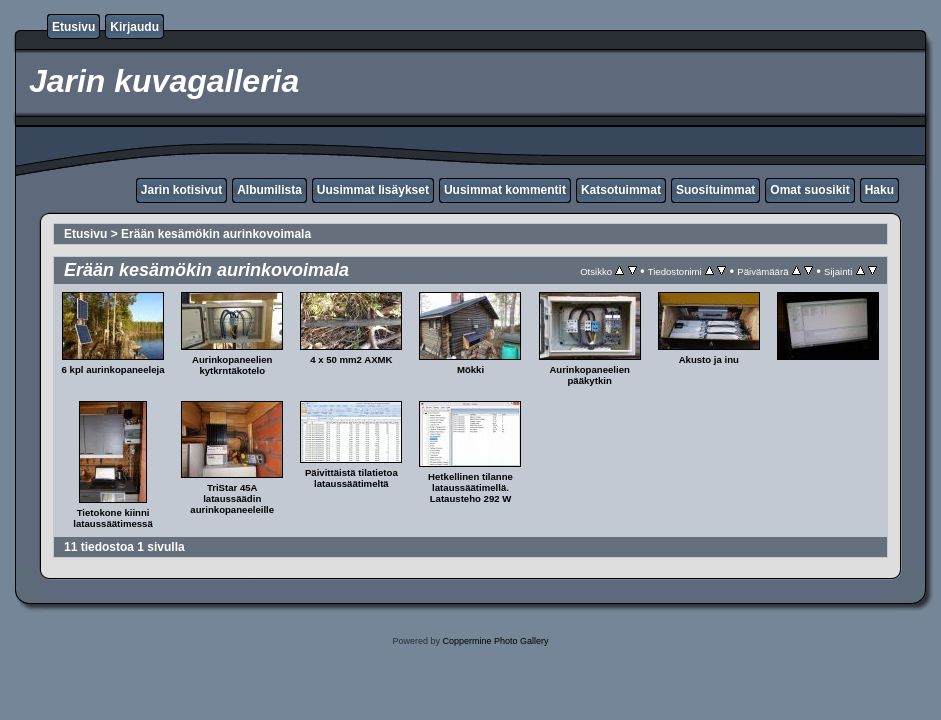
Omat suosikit (809, 190)
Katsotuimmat (621, 190)
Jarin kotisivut (181, 190)
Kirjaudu (134, 27)
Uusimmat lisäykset (373, 190)
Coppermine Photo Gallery (495, 641)
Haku (879, 190)
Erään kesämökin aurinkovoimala (216, 234)
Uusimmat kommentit (505, 190)
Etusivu (73, 27)
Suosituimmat (715, 190)
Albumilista (269, 190)
